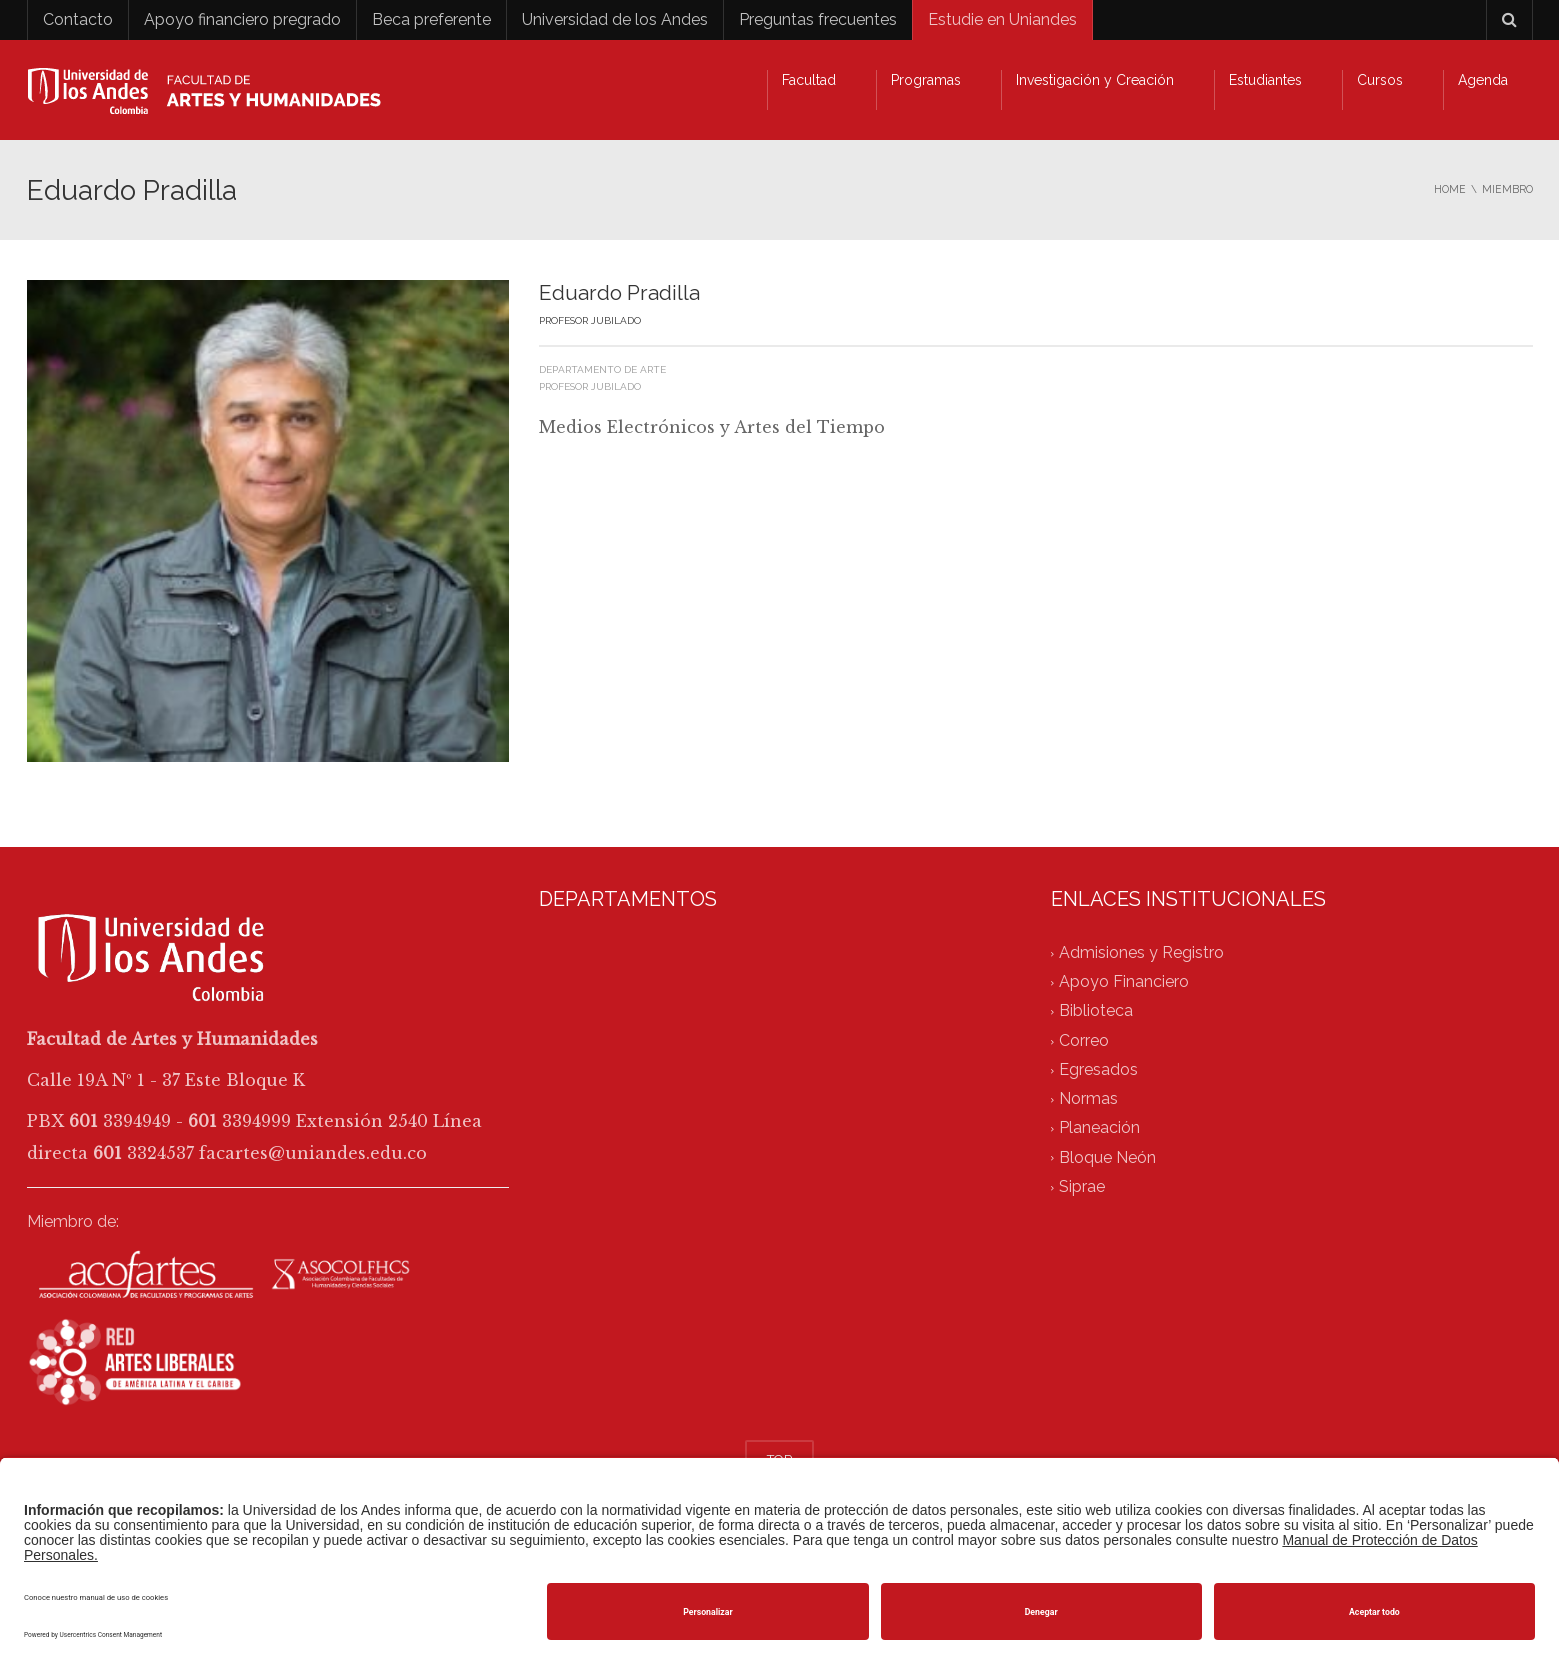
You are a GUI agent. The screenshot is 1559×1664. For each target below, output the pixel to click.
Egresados (1098, 1069)
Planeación (1099, 1128)
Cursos (1380, 80)
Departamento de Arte (602, 369)
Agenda (1483, 80)
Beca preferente (431, 19)
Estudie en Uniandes (1002, 19)
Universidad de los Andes (615, 19)
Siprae (1082, 1186)
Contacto (78, 19)
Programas (926, 80)
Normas (1088, 1099)
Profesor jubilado (590, 386)
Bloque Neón (1107, 1157)
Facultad (809, 80)
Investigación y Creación (1095, 80)
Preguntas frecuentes (818, 19)
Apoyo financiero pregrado (242, 19)
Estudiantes (1265, 80)
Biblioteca (1096, 1011)
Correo (1084, 1040)
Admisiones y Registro (1141, 952)
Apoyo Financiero (1124, 982)
